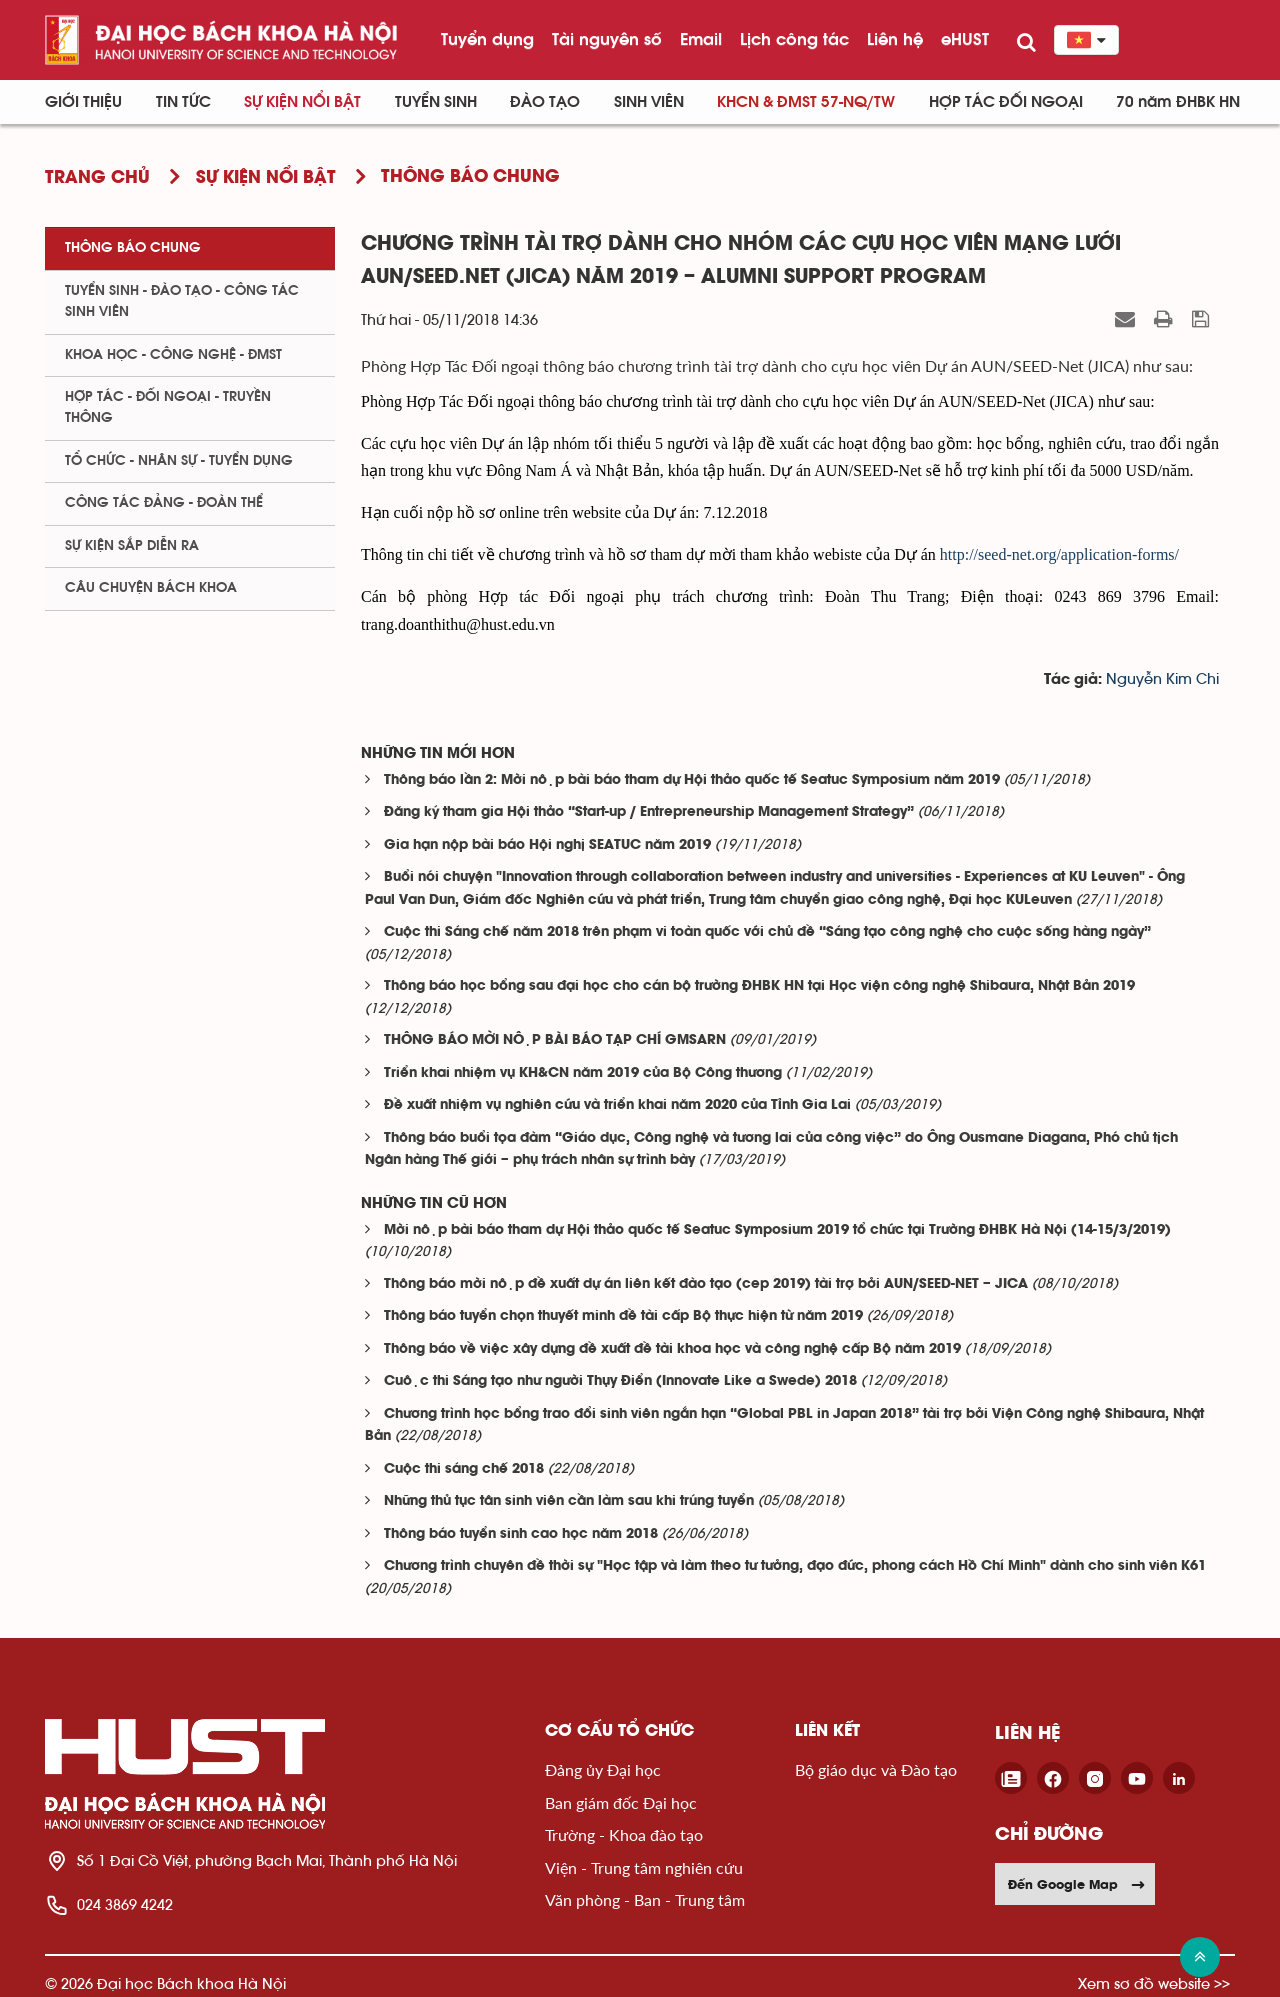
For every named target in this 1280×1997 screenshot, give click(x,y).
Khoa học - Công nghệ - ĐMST (173, 355)
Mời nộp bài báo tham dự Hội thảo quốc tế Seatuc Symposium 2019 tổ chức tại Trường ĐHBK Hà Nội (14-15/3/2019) (777, 1230)
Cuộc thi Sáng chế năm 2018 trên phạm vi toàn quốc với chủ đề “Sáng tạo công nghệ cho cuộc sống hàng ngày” (767, 932)
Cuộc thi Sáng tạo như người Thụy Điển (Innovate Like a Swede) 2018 (620, 1381)
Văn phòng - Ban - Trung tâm (645, 1899)
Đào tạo (545, 102)
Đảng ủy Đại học (603, 1769)
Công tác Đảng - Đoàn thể (164, 503)
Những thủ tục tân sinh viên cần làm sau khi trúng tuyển (569, 1501)
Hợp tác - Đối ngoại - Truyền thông (168, 407)
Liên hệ (895, 39)
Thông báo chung (133, 248)
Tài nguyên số (607, 39)
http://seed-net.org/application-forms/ (1059, 554)
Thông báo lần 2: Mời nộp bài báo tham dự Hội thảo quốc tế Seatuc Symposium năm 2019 (692, 780)
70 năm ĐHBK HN (1178, 102)
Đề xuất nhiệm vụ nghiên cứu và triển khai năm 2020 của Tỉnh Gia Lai (617, 1105)
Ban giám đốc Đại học (621, 1802)
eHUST (965, 39)
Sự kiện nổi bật (302, 102)
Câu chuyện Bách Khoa (151, 588)
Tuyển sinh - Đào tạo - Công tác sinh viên (182, 301)
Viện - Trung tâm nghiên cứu (644, 1867)
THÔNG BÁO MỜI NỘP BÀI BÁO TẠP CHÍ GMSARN (555, 1040)
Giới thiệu (83, 102)
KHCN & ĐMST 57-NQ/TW (806, 102)
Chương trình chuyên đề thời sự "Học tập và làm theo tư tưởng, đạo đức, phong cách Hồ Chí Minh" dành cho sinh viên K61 (795, 1566)
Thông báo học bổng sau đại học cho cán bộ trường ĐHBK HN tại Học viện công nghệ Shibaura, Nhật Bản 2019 (759, 986)
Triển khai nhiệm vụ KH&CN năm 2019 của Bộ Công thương (583, 1073)
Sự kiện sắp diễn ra (132, 546)
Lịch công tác (794, 39)
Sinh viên (649, 102)
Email (701, 39)
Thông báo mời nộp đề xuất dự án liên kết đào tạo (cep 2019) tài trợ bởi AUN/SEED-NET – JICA (706, 1284)
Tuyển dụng (487, 39)
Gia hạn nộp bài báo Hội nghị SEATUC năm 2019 (547, 845)
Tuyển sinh (436, 102)
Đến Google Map (1077, 1884)
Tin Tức (183, 102)
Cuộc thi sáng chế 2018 (464, 1469)
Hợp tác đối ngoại (1006, 102)
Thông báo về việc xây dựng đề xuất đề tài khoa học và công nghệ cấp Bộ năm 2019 (672, 1349)
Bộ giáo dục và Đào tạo (876, 1769)
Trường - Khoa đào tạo (624, 1834)
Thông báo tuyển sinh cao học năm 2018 (521, 1534)
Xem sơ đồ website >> (1154, 1983)
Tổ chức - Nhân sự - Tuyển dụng (179, 461)
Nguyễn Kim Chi (1162, 679)
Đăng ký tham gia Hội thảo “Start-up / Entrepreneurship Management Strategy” (649, 812)
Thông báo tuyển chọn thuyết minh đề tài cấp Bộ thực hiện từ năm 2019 (623, 1316)
